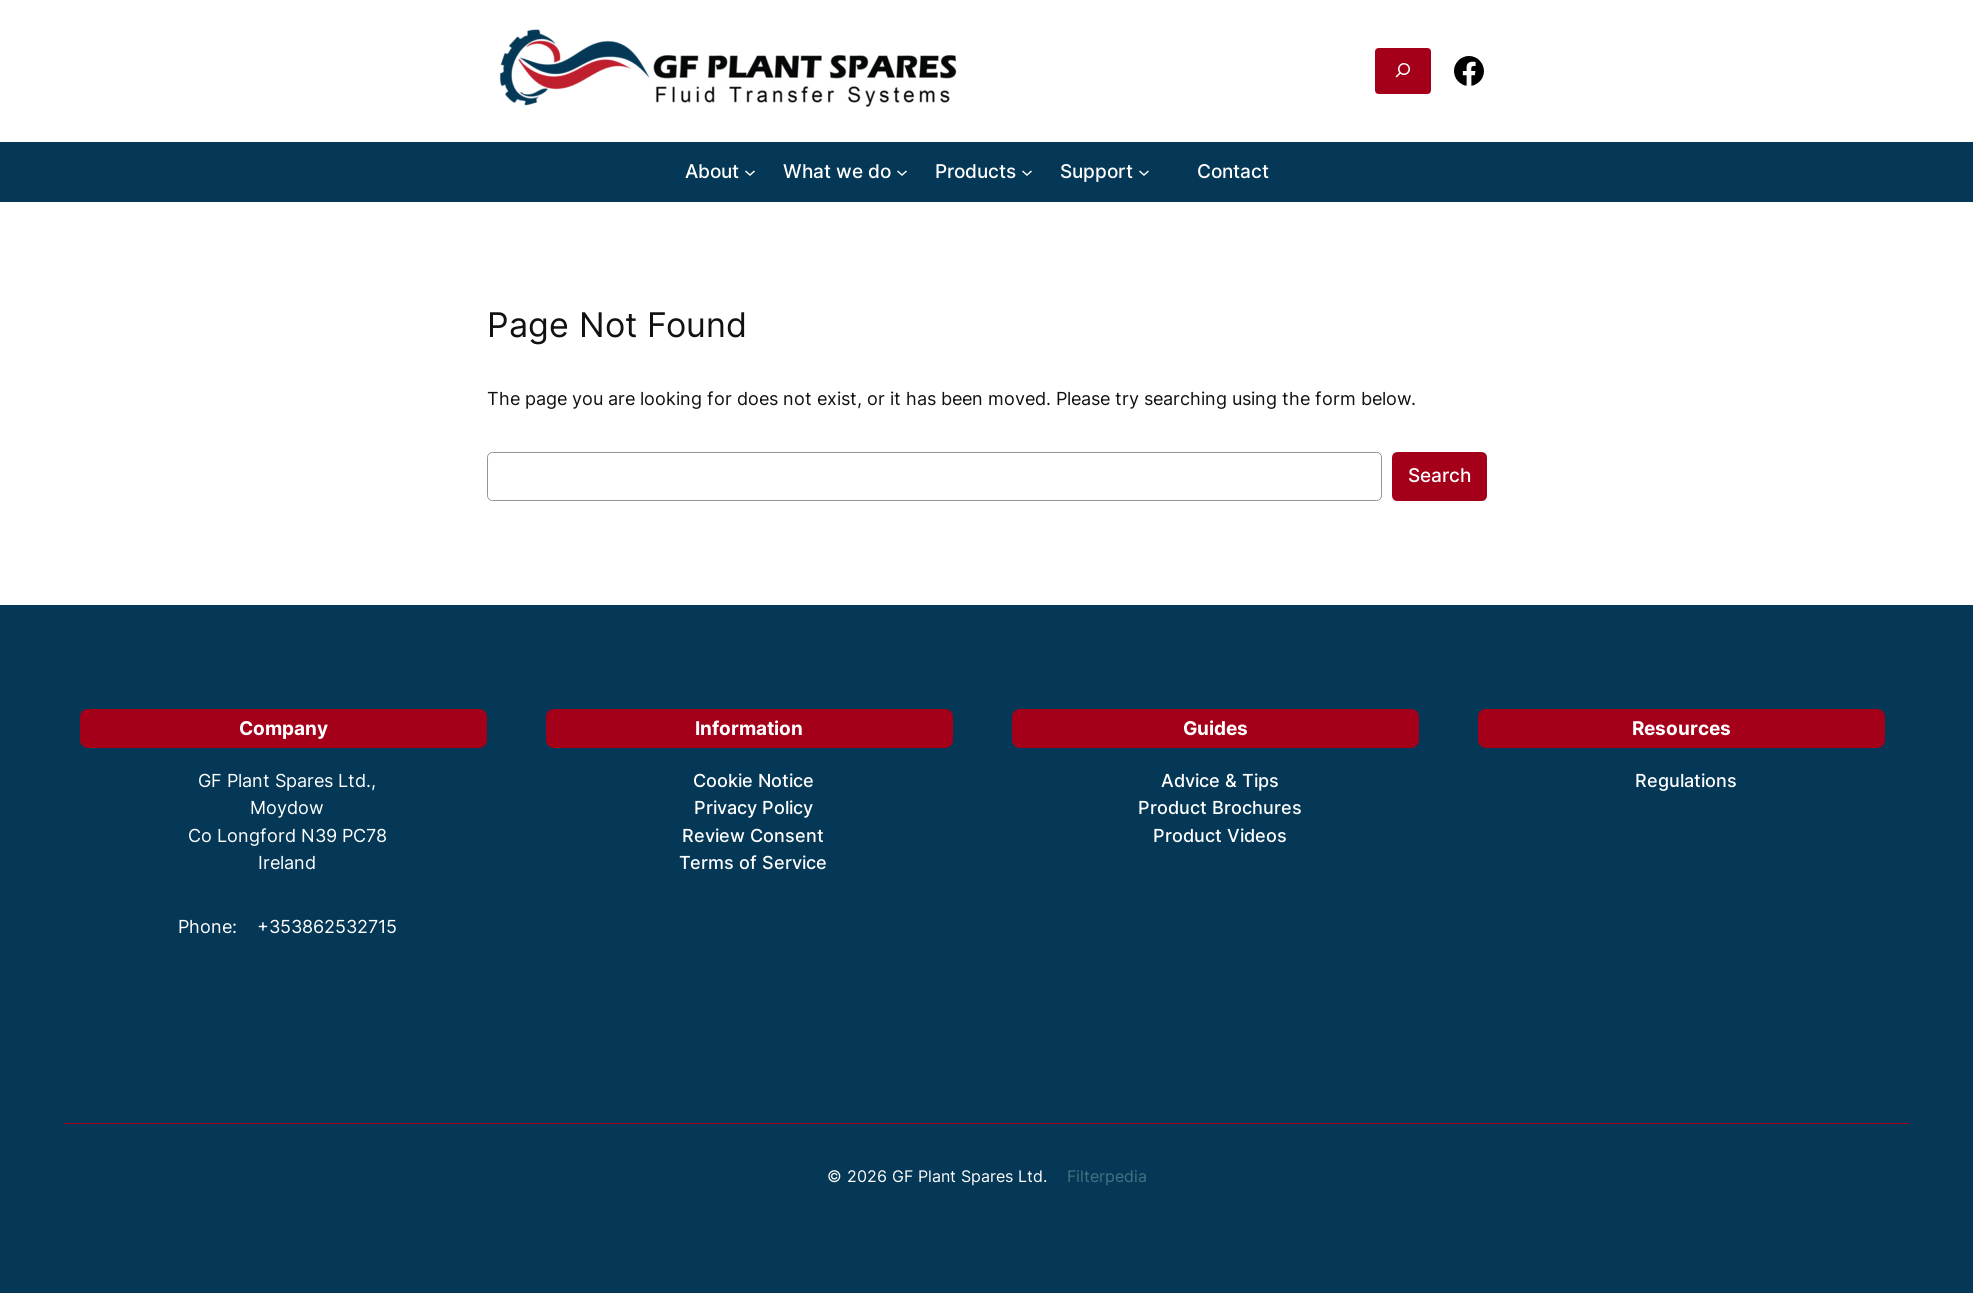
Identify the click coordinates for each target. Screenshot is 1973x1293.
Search (1439, 475)
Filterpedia (1107, 1176)
